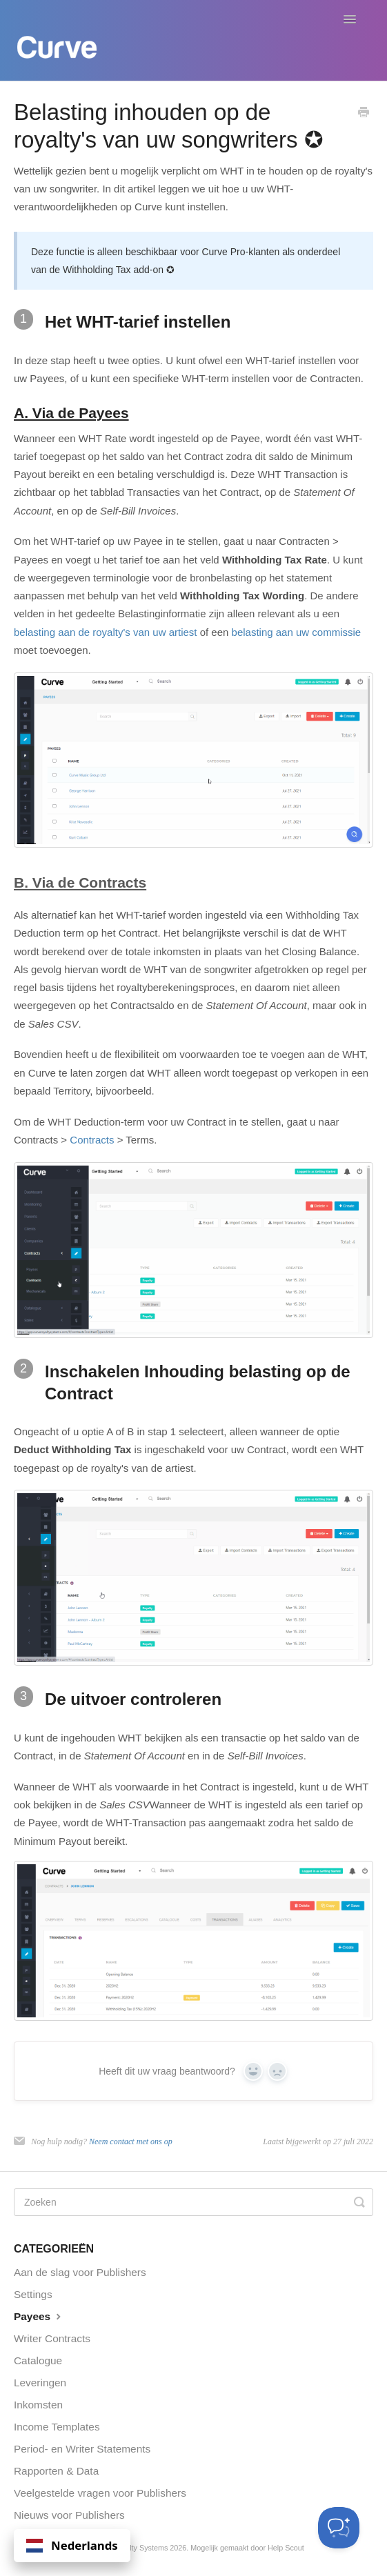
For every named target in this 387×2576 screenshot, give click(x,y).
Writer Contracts (52, 2338)
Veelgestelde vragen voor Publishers (100, 2493)
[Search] (193, 2202)
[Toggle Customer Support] (338, 2527)
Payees (39, 2316)
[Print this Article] (363, 113)
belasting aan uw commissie (296, 632)
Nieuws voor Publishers (69, 2515)
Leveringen (40, 2382)
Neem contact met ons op (130, 2141)
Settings (33, 2294)
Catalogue (38, 2360)
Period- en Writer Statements (82, 2449)
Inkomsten (38, 2404)
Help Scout (286, 2548)
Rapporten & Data (56, 2471)
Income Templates (57, 2427)
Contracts (92, 1140)
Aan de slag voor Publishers (80, 2272)
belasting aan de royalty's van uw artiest (105, 632)
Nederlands (72, 2545)
